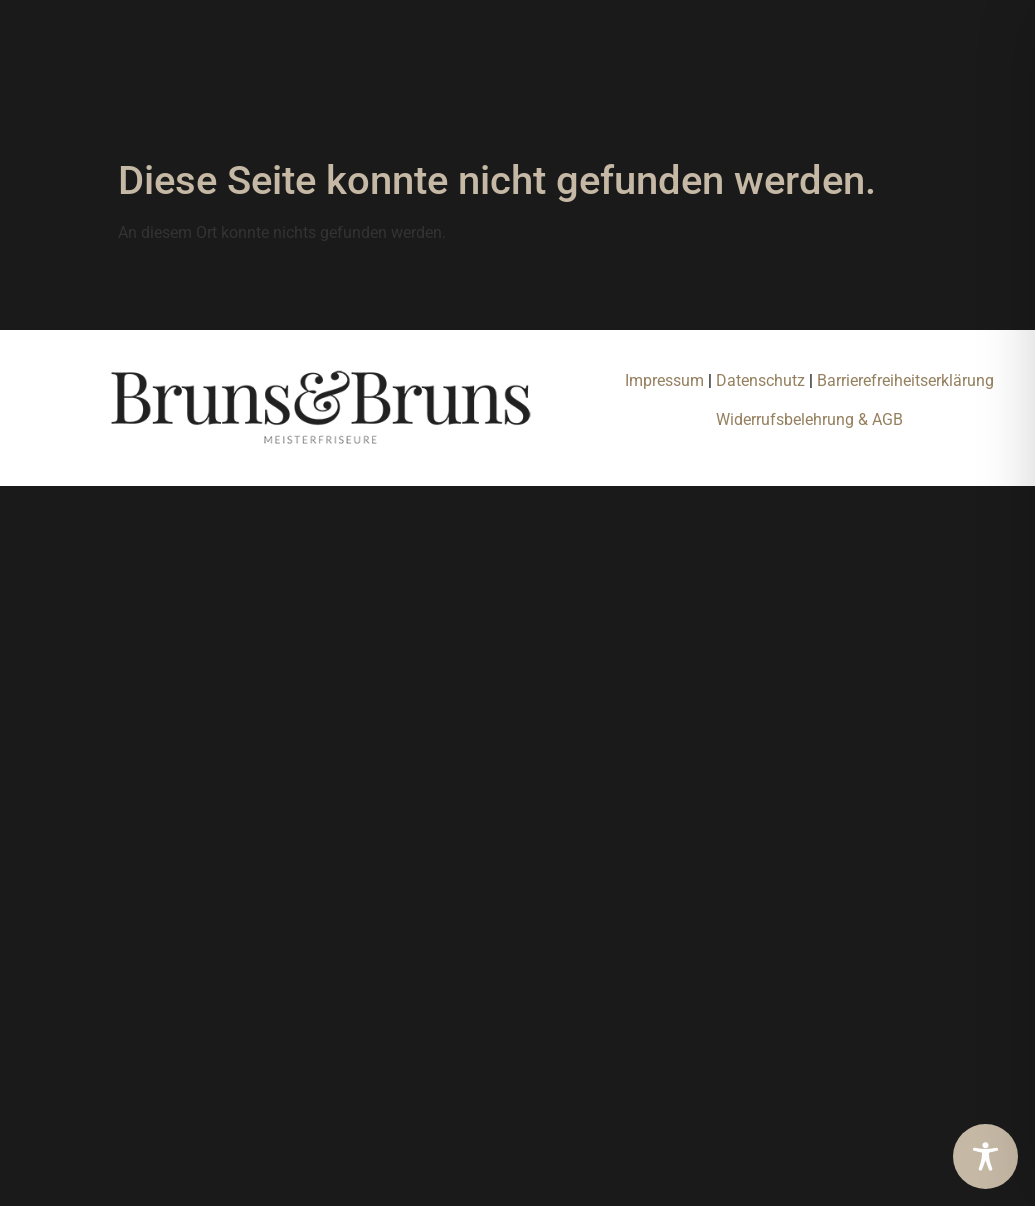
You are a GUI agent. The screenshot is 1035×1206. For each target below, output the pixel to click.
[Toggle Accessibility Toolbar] (985, 1156)
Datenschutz (762, 380)
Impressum (664, 380)
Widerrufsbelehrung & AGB (809, 419)
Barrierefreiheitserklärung (905, 380)
